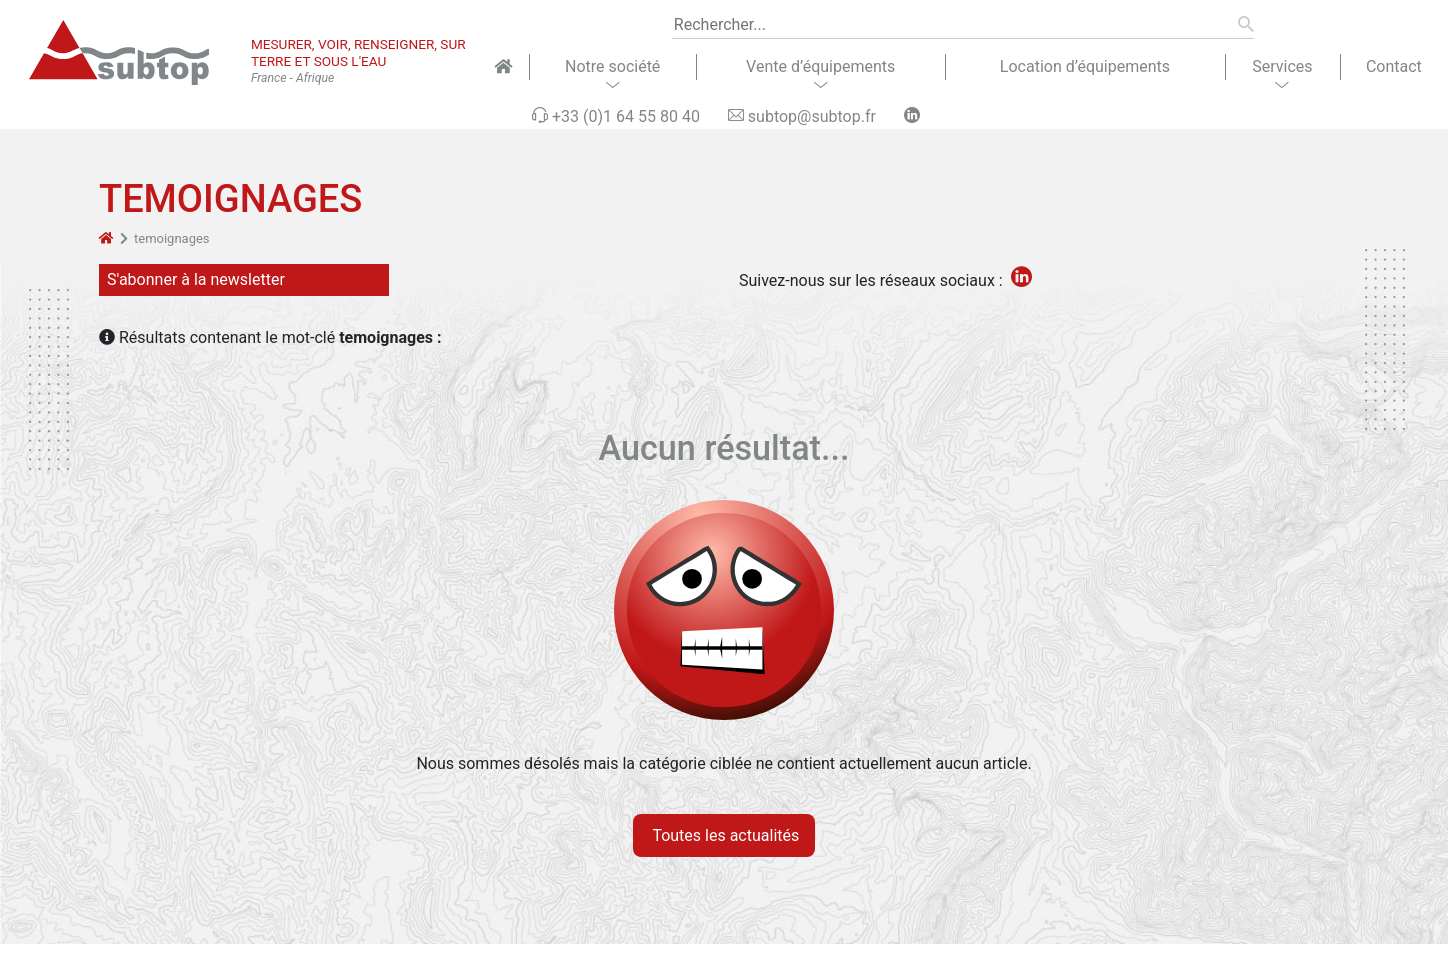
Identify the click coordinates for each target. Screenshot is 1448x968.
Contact (1394, 66)
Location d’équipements (1085, 66)
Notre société (612, 66)
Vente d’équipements (820, 66)
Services (1282, 66)
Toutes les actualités (724, 835)
